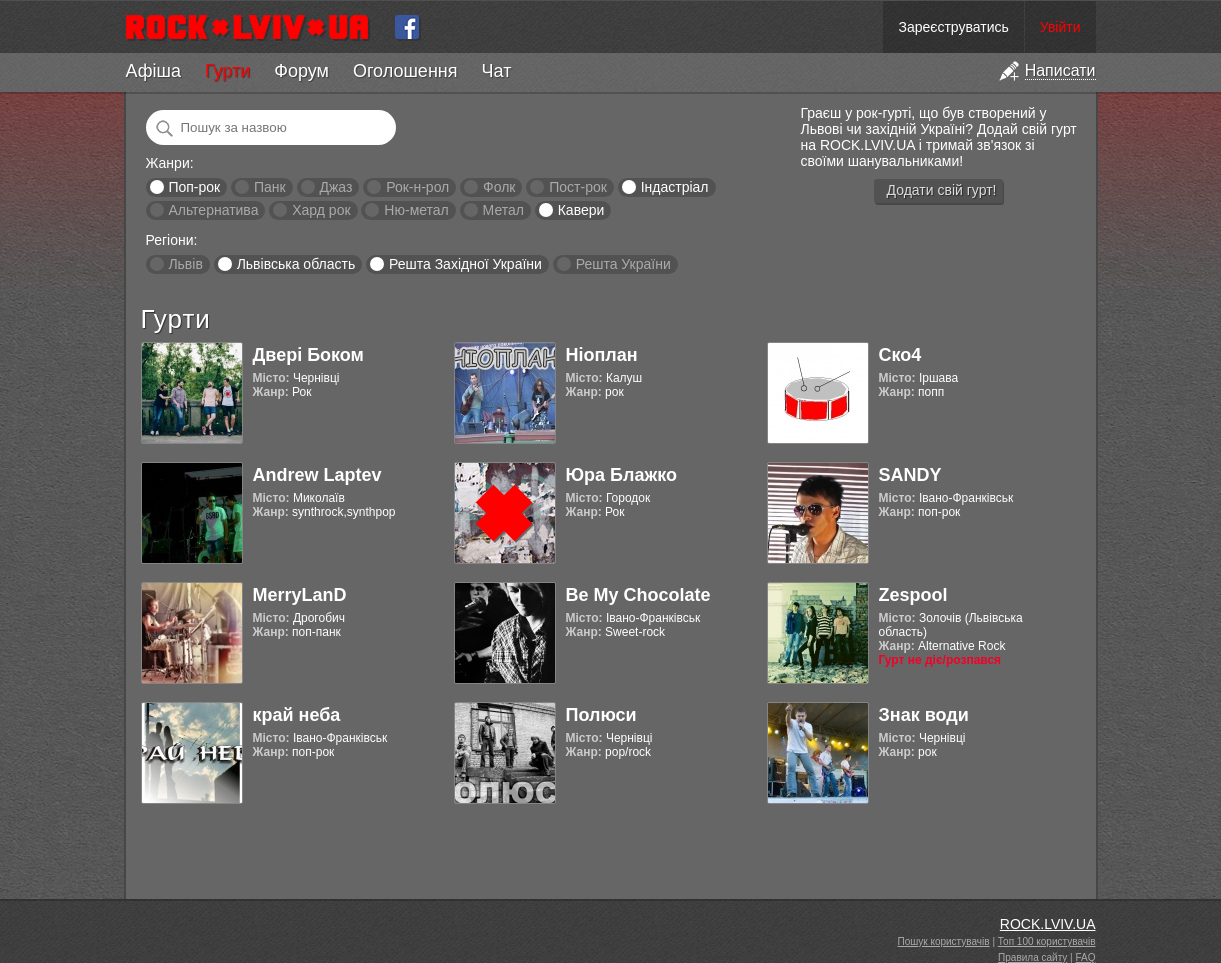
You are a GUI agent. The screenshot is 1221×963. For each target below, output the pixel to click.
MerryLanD (300, 595)
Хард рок (321, 210)
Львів (185, 264)
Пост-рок (578, 187)
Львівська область (296, 264)
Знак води (924, 715)
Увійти (1060, 27)
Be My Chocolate (638, 595)
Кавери (581, 210)
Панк (270, 187)
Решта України (623, 264)
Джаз (335, 187)
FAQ (1085, 957)
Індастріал (675, 187)
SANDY (910, 475)
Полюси (601, 715)
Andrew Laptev (317, 475)
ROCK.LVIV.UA (1048, 924)
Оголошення (405, 71)
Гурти (227, 71)
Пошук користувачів (944, 941)
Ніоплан (602, 355)
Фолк (499, 187)
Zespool (913, 595)
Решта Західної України (465, 264)
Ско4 (900, 355)
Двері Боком (308, 355)
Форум (301, 71)
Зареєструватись (953, 27)
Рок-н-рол (417, 187)
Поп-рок (194, 187)
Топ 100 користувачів (1047, 941)
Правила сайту (1032, 957)
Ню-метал (416, 210)
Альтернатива (213, 210)
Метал (503, 210)
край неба (297, 715)
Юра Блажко (621, 475)
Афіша (153, 71)
